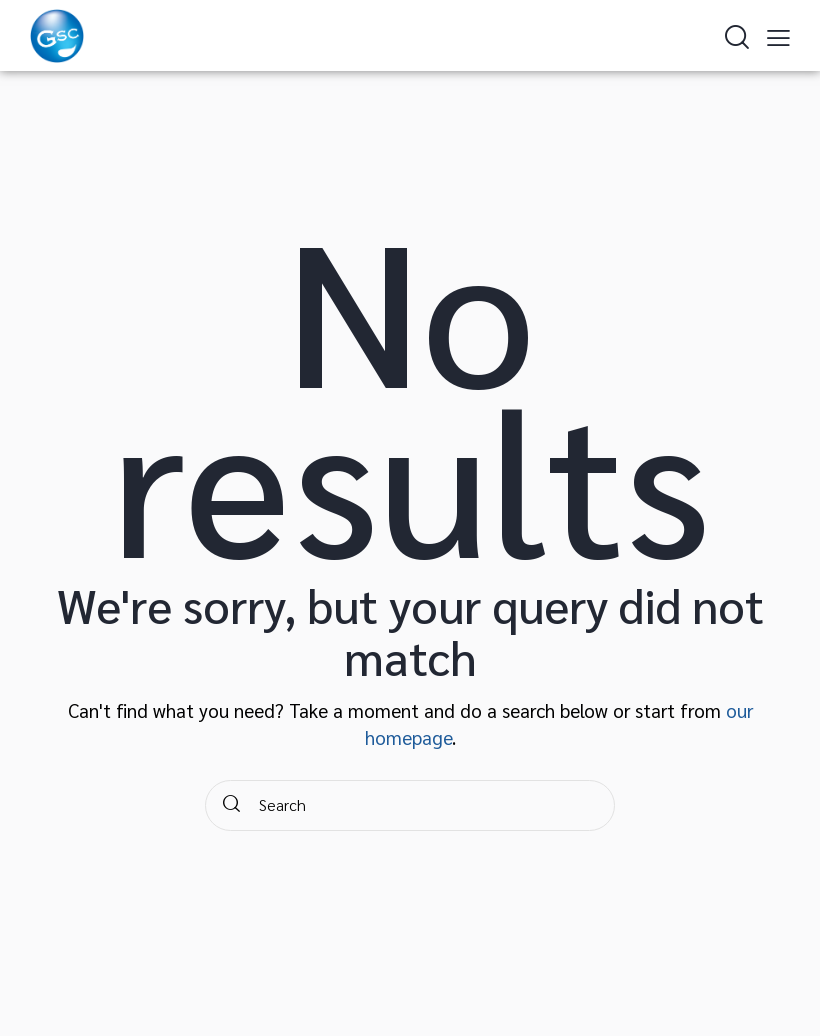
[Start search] (231, 805)
